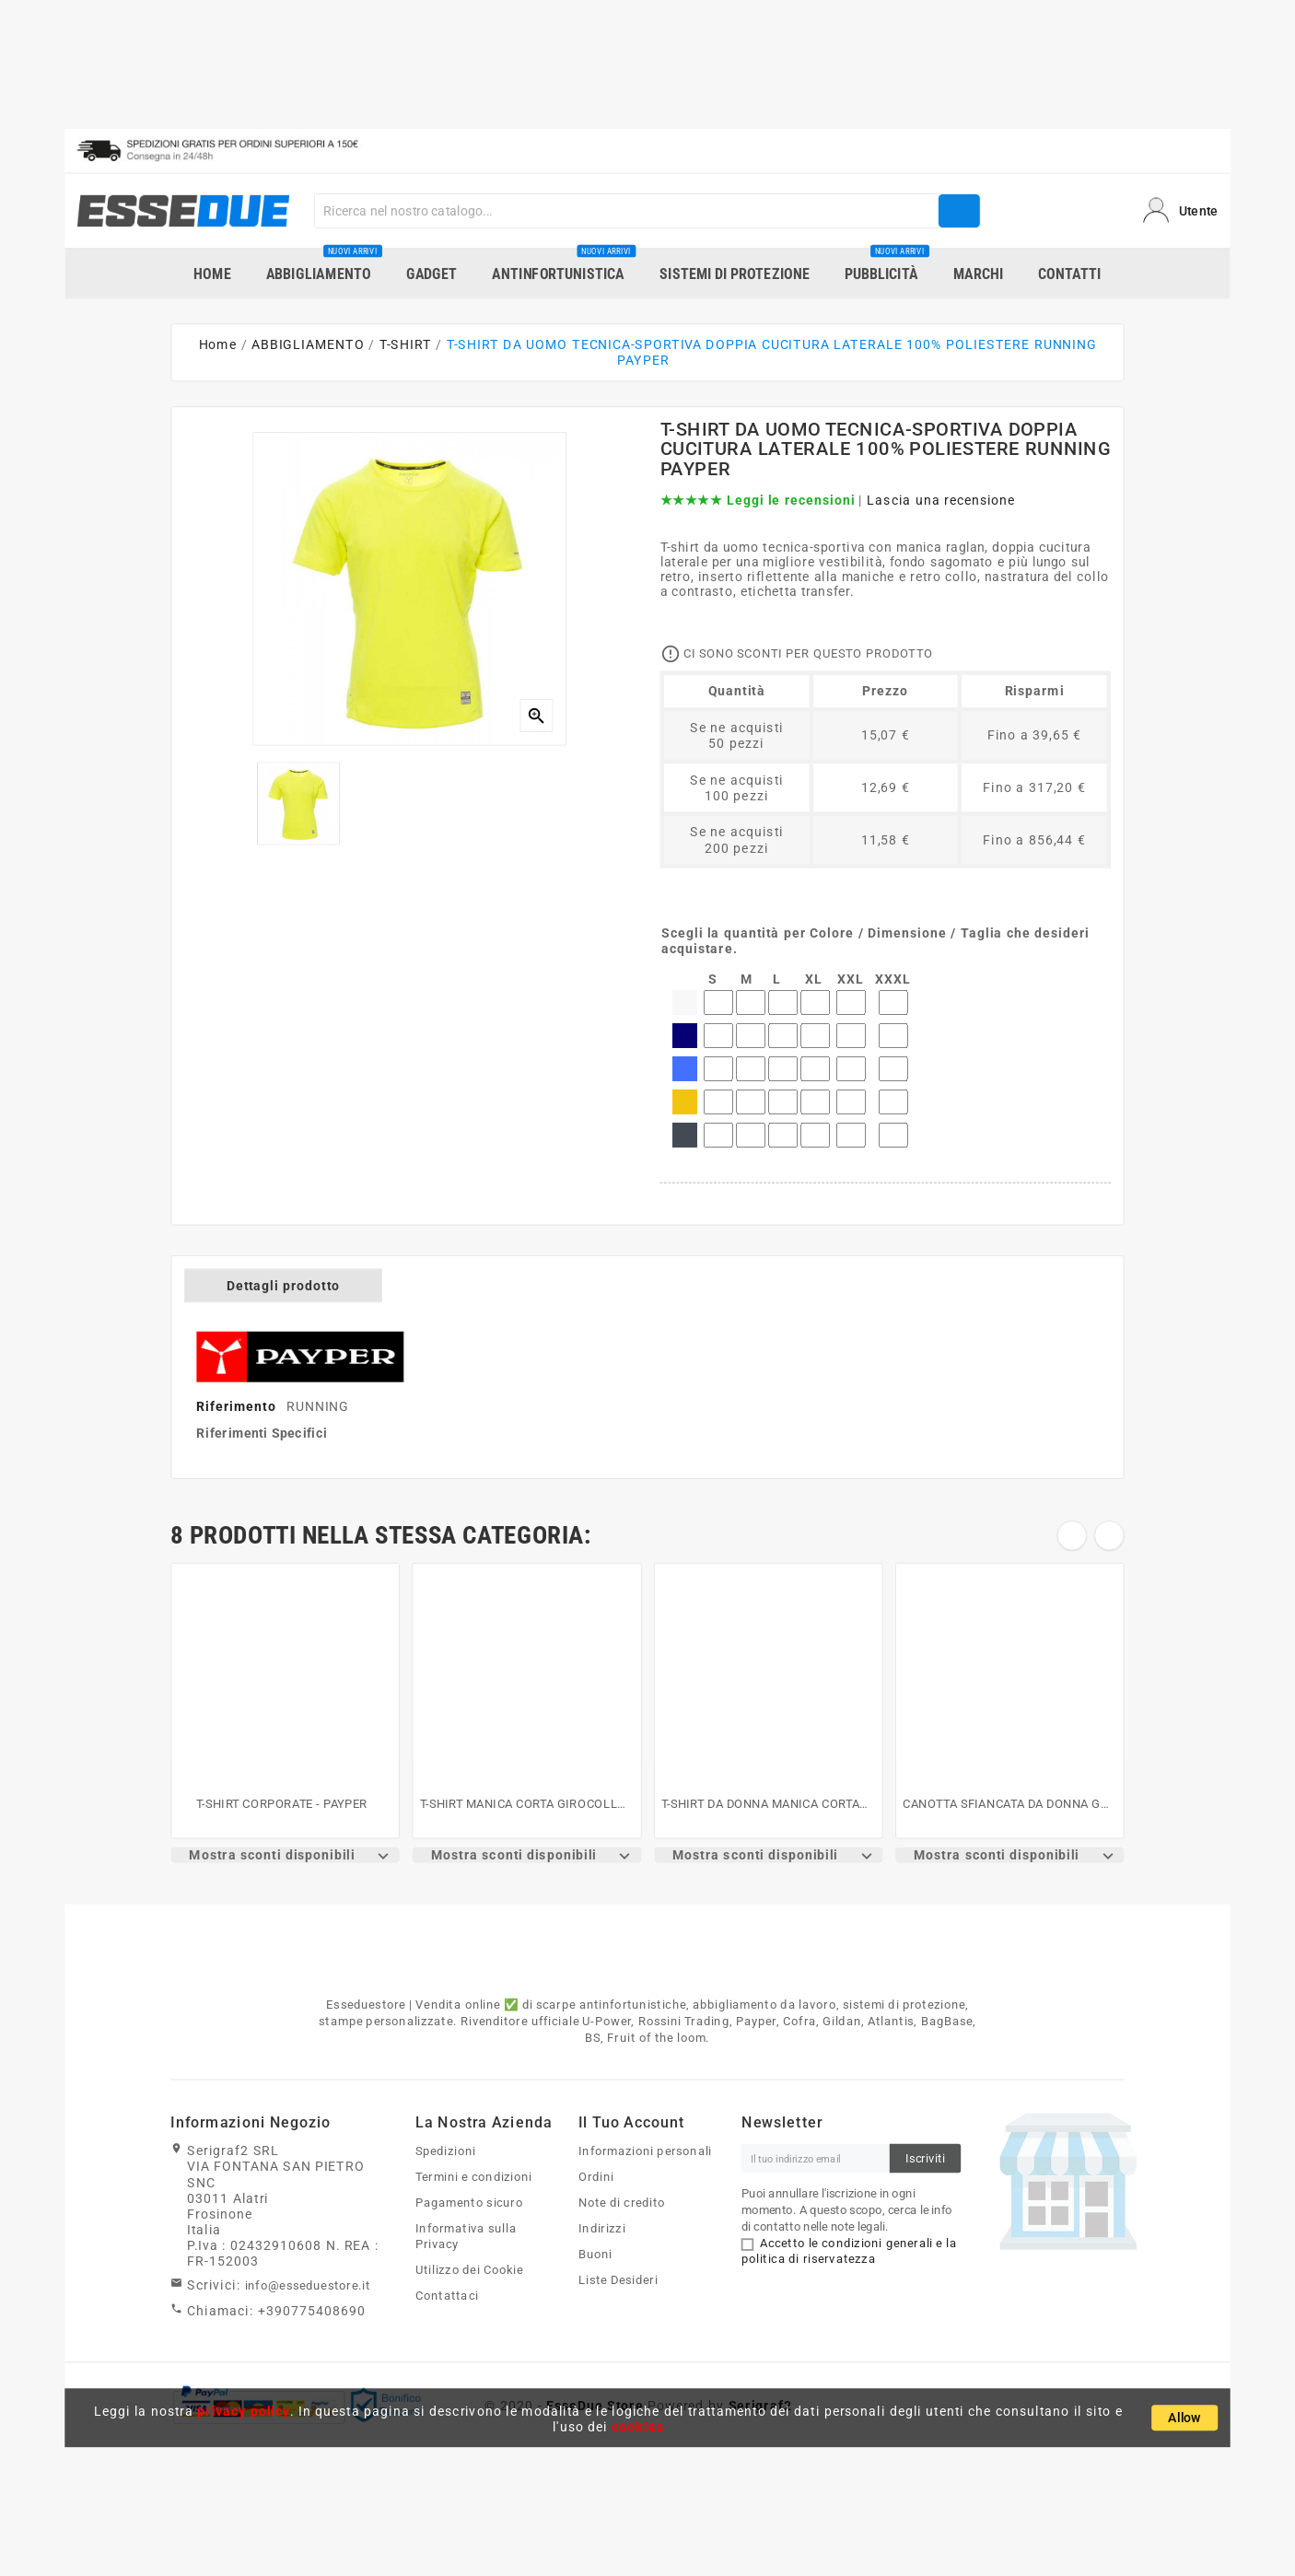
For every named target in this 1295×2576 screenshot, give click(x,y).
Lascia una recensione (942, 500)
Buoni (595, 2253)
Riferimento (238, 1407)
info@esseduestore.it (308, 2285)
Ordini (596, 2177)
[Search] (626, 210)
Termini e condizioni (473, 2177)
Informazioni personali (645, 2151)
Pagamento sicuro (469, 2203)
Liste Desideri (618, 2279)
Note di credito (622, 2203)
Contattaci (446, 2295)
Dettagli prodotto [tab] (283, 1285)
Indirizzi (601, 2227)
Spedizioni (445, 2151)
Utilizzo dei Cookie (469, 2269)
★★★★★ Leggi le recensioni (757, 500)
